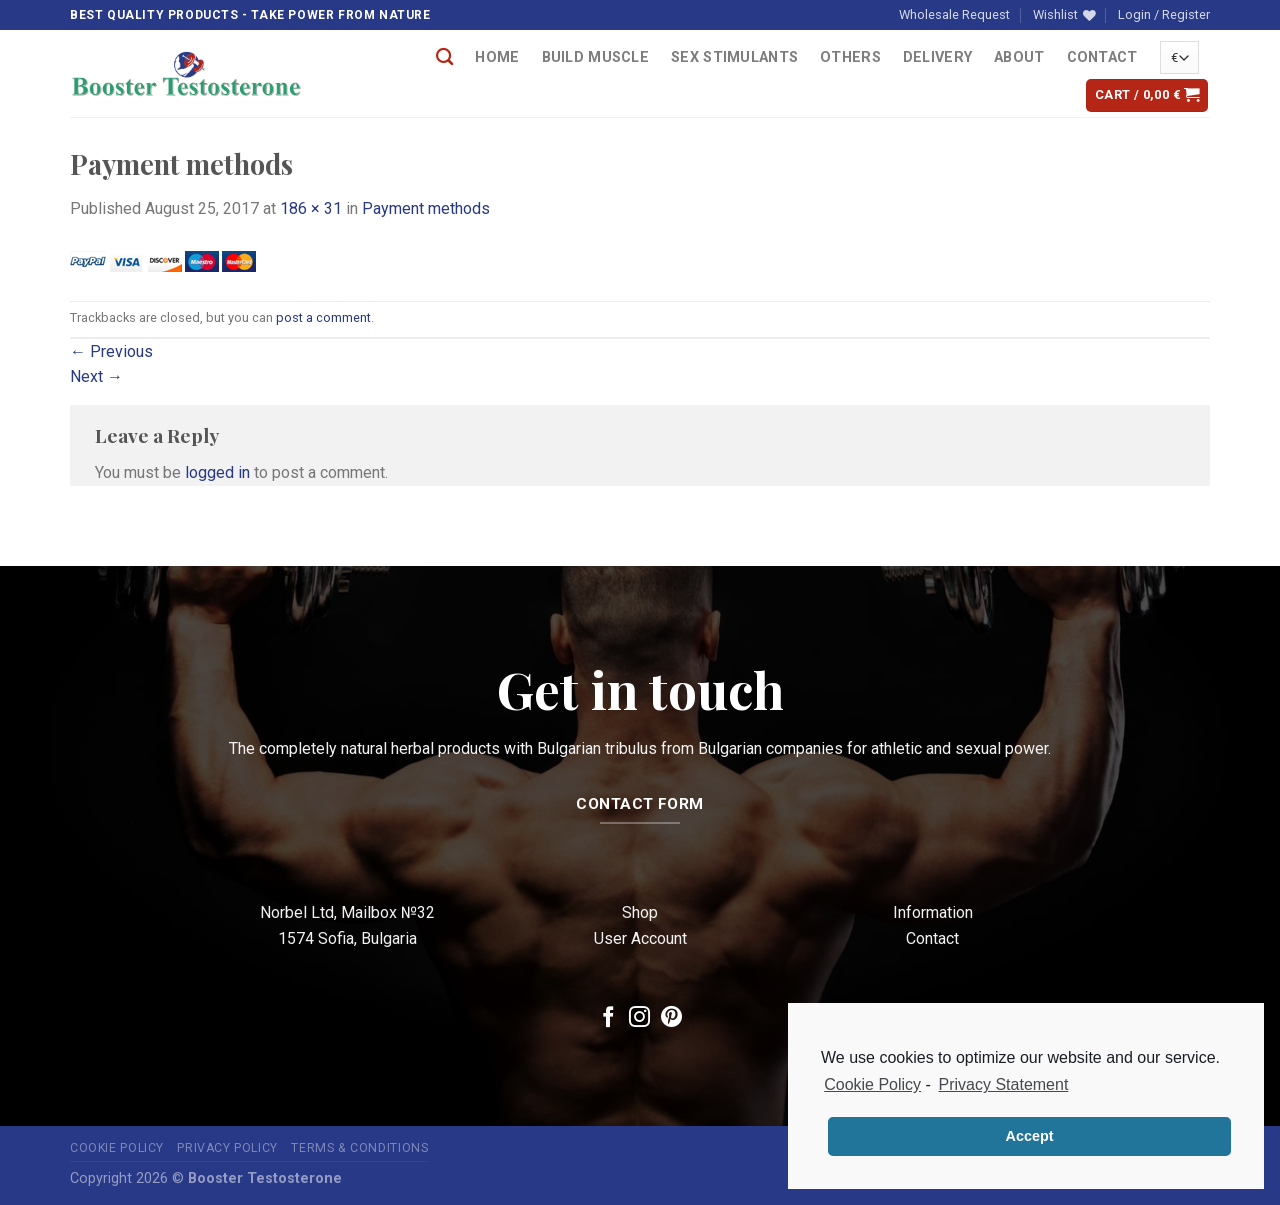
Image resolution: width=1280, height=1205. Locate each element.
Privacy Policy (227, 1148)
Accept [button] (1030, 1136)
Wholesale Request (954, 14)
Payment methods (426, 208)
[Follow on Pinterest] (671, 1018)
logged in (217, 472)
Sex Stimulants (734, 57)
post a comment (323, 317)
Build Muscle (595, 57)
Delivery (937, 57)
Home (497, 57)
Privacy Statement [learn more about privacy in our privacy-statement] (1004, 1084)
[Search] (444, 57)
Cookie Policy (117, 1148)
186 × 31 (311, 208)
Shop (640, 912)
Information (933, 912)
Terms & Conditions (359, 1148)
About (1019, 57)
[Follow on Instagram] (639, 1018)
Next (96, 376)
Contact (1102, 57)
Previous (111, 351)
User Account (640, 938)
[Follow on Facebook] (608, 1018)
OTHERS (850, 57)
